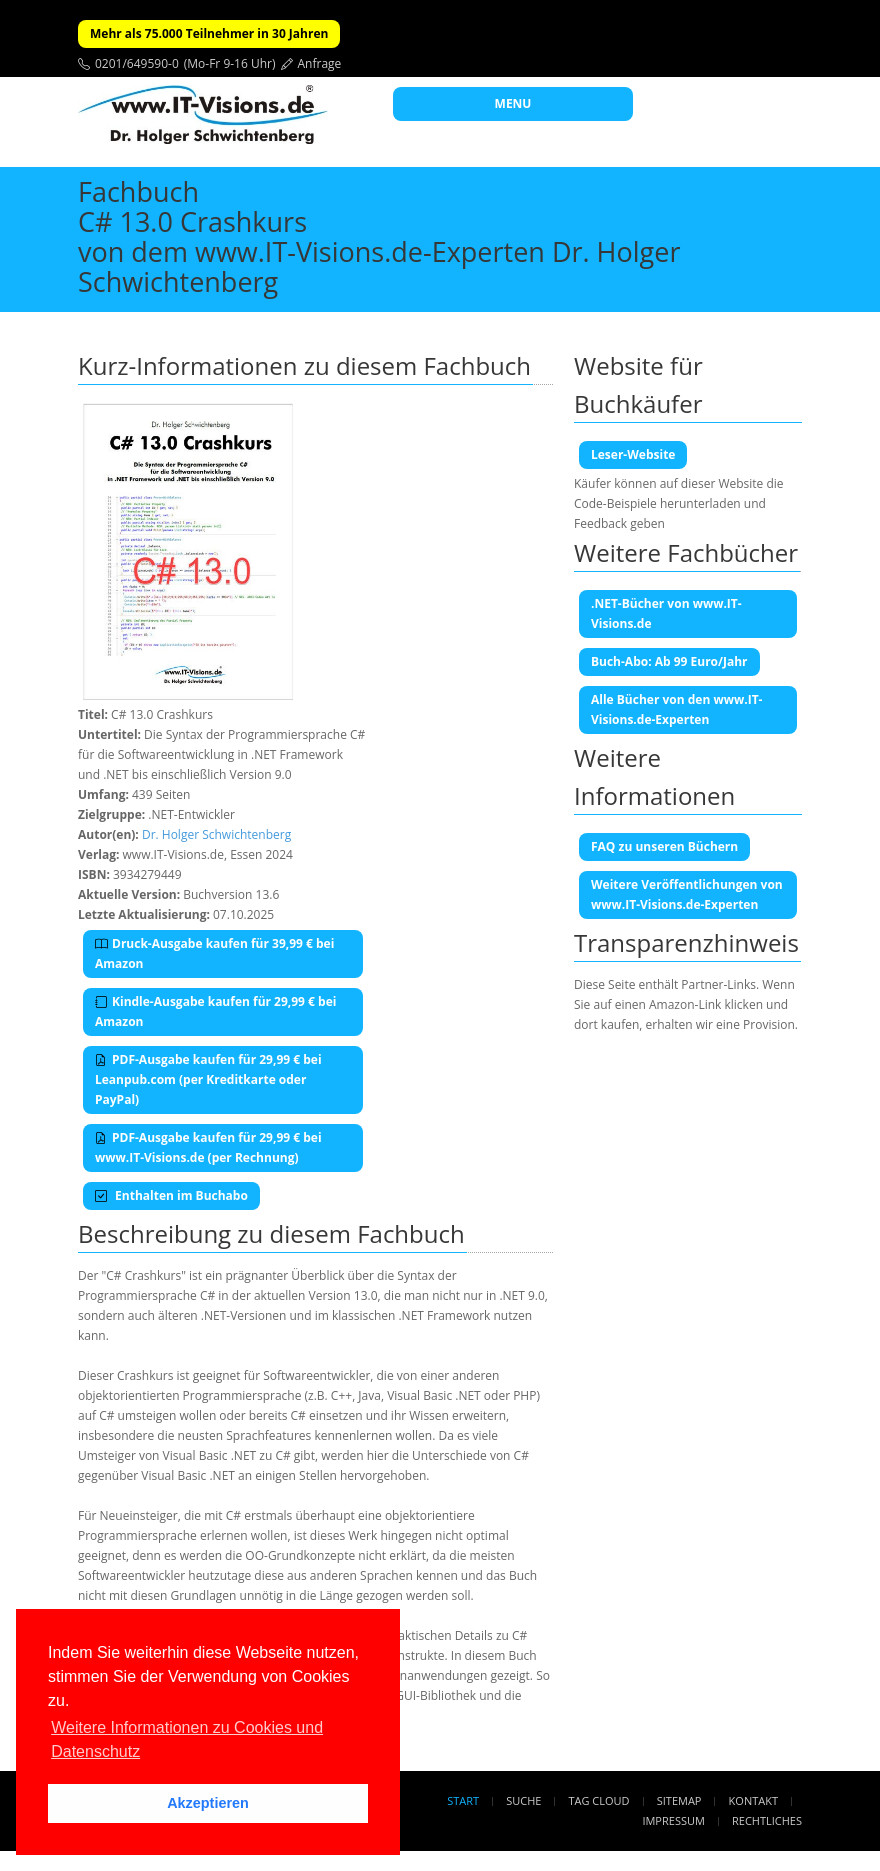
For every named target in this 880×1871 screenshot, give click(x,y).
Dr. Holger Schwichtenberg (216, 834)
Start (463, 1800)
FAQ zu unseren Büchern (664, 846)
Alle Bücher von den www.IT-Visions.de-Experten (676, 709)
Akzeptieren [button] (208, 1803)
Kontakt (753, 1800)
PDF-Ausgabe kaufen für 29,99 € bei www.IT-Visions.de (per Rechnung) (208, 1147)
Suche (523, 1800)
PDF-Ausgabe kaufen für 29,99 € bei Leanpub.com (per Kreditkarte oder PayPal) (208, 1079)
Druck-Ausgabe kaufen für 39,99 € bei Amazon (214, 953)
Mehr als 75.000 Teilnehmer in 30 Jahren (209, 33)
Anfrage (320, 63)
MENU (513, 103)
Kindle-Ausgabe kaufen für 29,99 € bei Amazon (215, 1011)
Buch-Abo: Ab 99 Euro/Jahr (669, 661)
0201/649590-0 (137, 63)
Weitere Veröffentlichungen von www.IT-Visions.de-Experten (687, 894)
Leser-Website (633, 454)
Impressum (673, 1820)
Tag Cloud (599, 1800)
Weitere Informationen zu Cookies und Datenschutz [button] (187, 1739)
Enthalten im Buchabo (171, 1195)
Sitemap (679, 1800)
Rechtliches (767, 1820)
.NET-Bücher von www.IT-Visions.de (666, 613)
